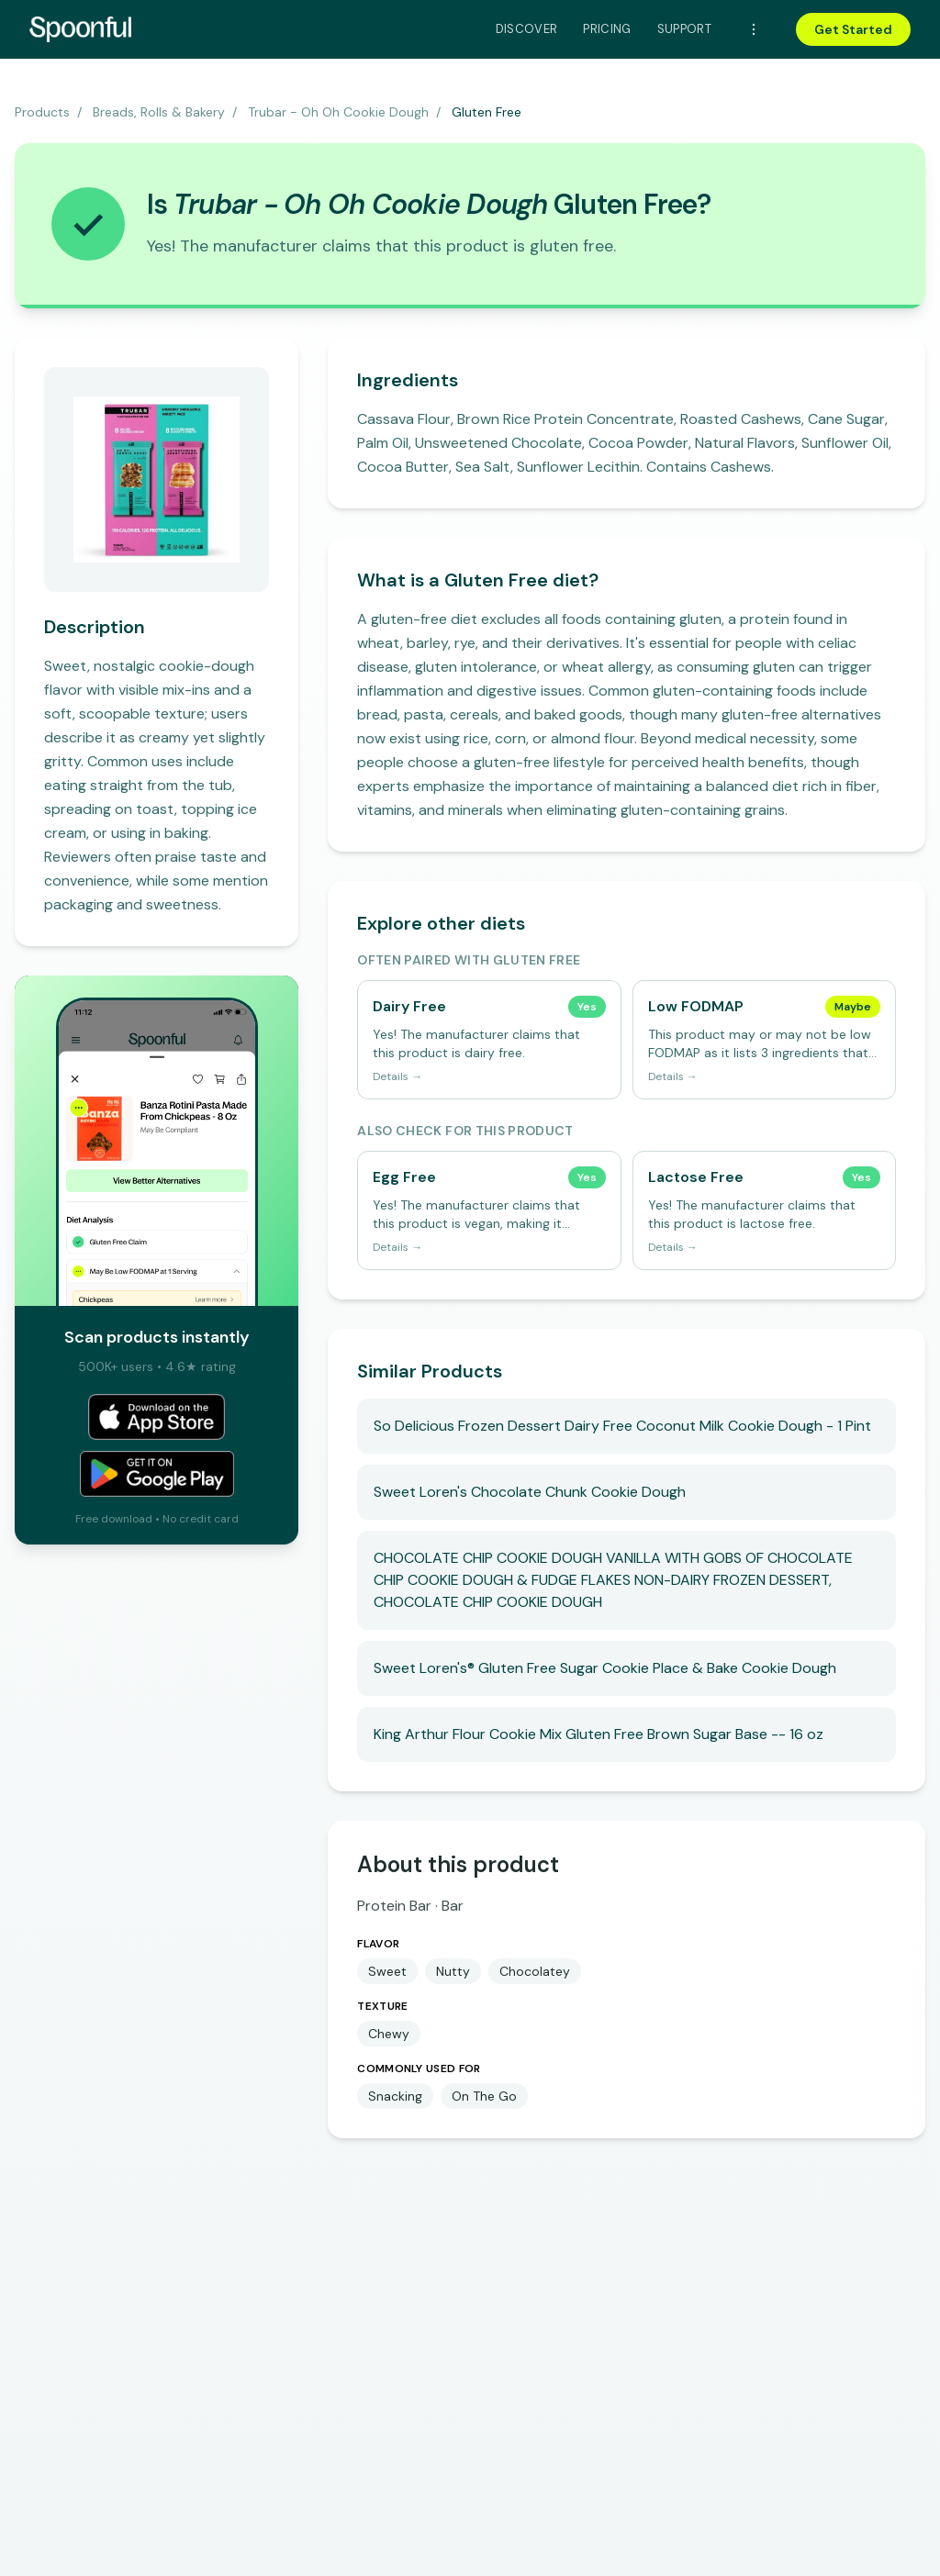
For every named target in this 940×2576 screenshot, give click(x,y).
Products (42, 112)
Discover (527, 29)
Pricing (607, 29)
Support (684, 29)
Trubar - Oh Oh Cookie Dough (338, 112)
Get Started (853, 29)
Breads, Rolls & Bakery (159, 112)
